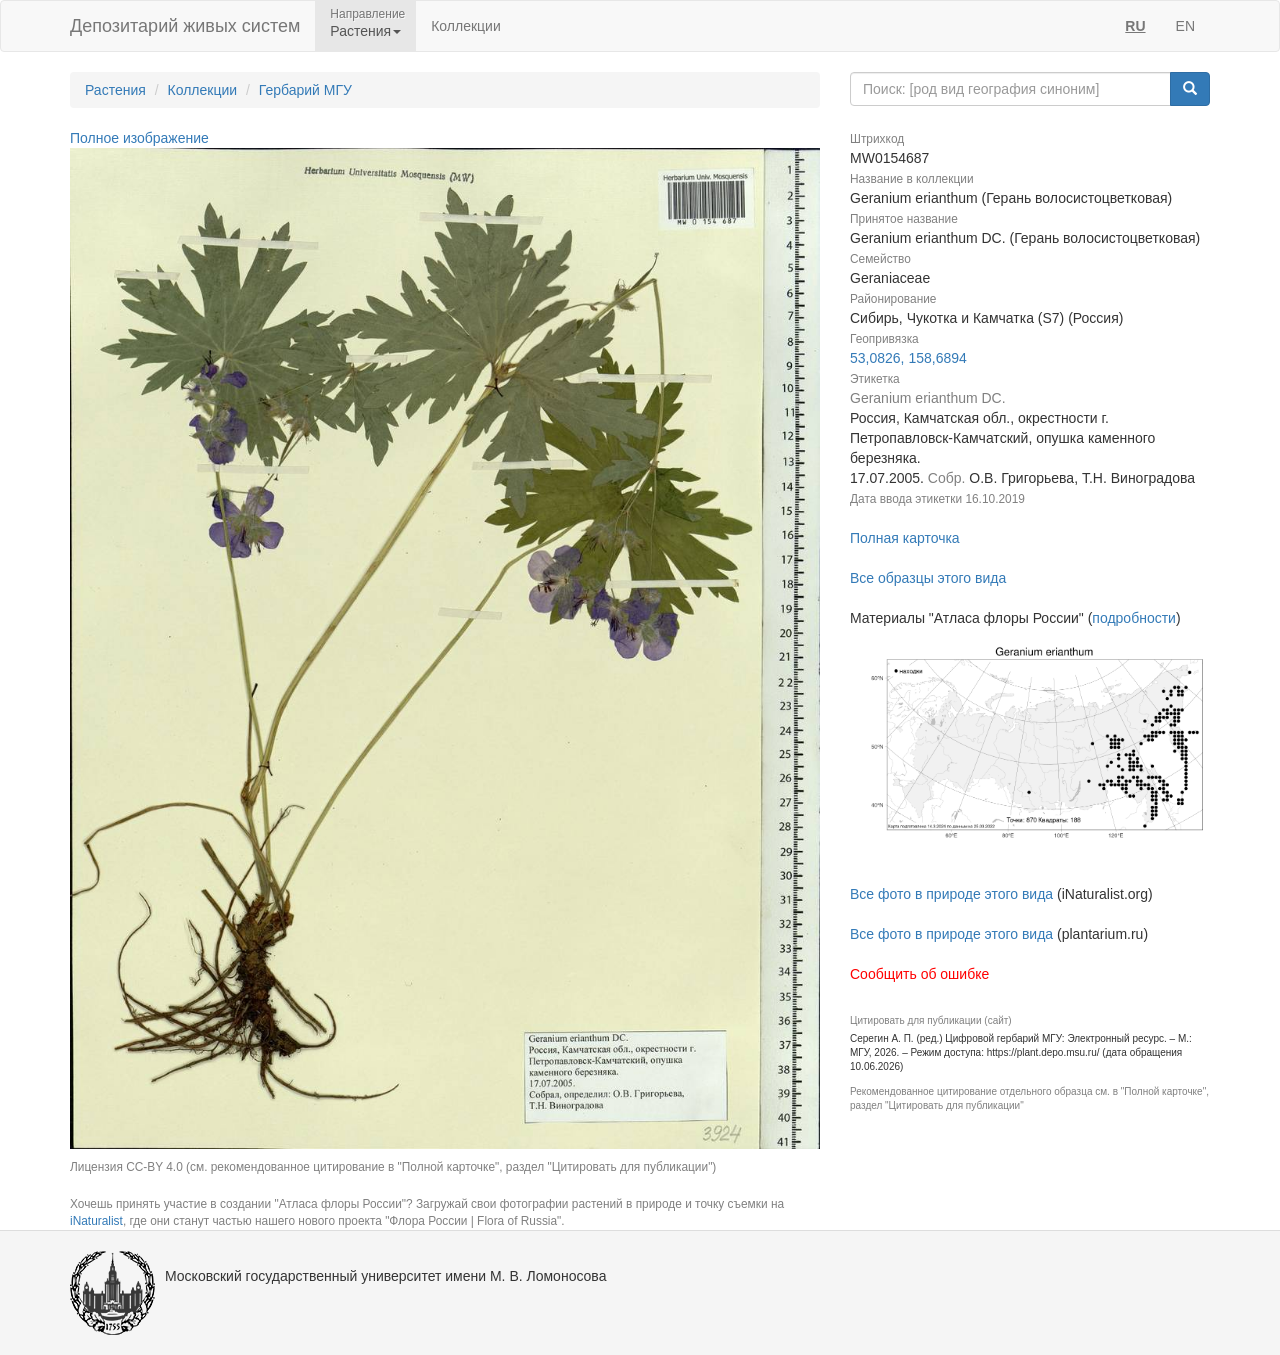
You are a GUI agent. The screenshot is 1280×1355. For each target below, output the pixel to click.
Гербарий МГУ (305, 90)
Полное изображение (139, 138)
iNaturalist (96, 1221)
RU (1135, 26)
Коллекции (466, 26)
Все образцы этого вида (928, 578)
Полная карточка (905, 538)
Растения (115, 90)
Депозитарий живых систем (185, 26)
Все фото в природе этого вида (951, 894)
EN (1185, 26)
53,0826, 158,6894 (908, 358)
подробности (1134, 618)
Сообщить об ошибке (919, 974)
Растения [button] (365, 31)
